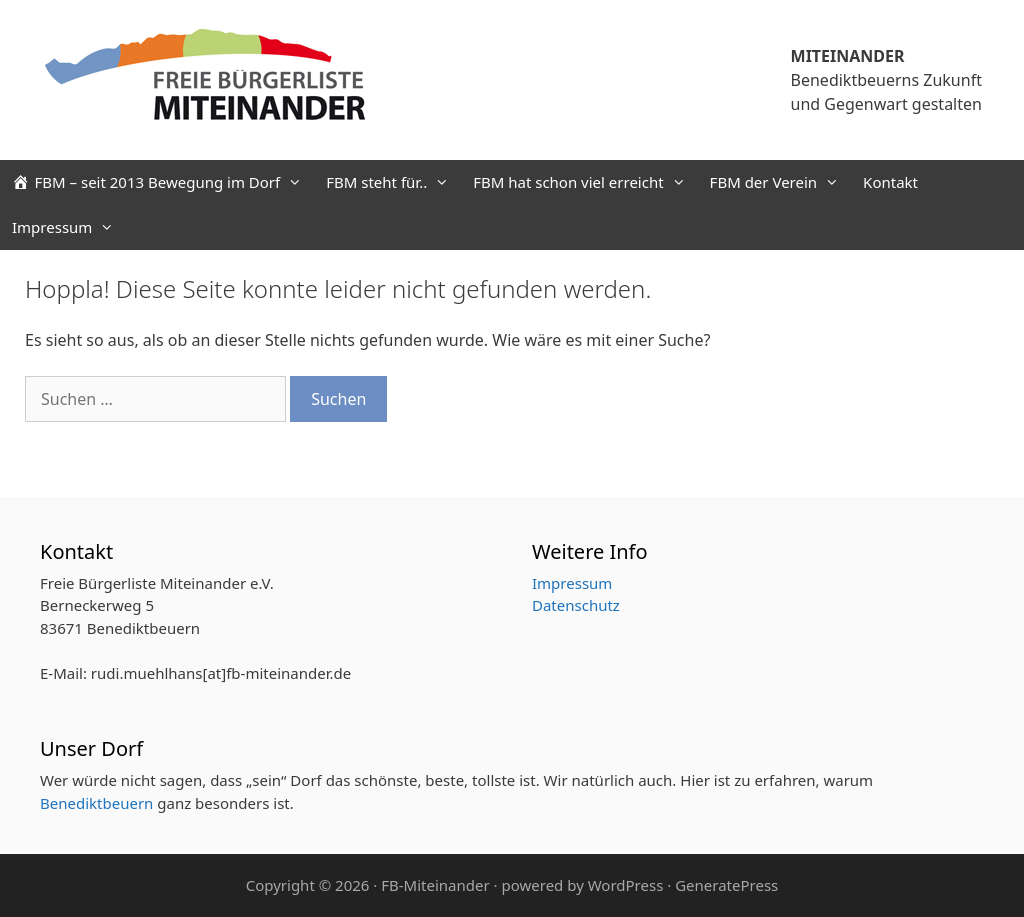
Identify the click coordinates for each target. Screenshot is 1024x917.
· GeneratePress (722, 885)
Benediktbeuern (96, 803)
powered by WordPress (582, 885)
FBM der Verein (780, 182)
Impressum (69, 227)
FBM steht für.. (393, 182)
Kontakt (890, 182)
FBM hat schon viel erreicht (585, 182)
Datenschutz (576, 605)
